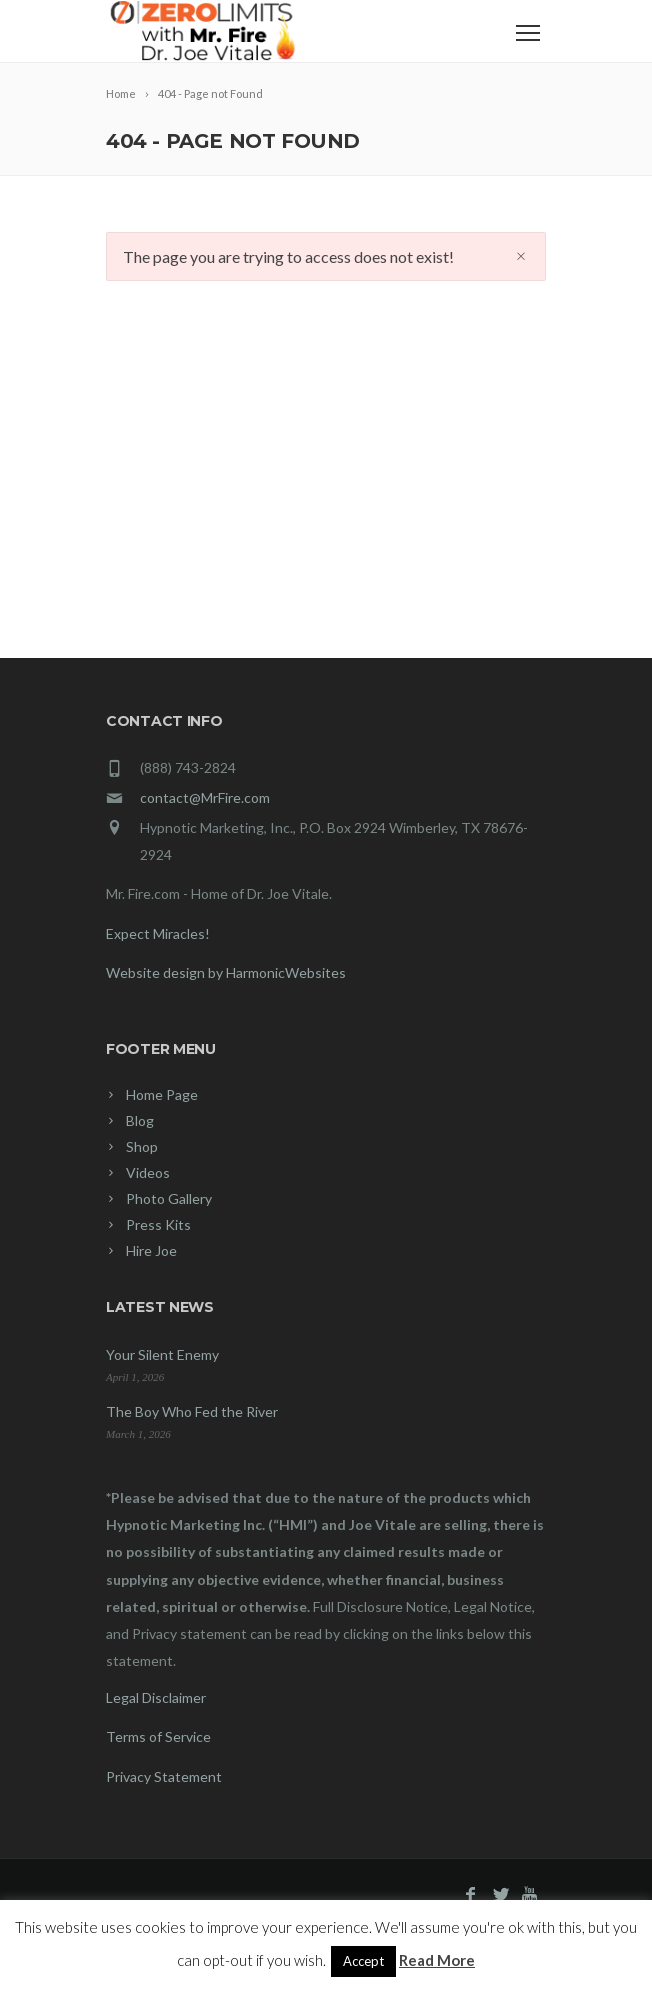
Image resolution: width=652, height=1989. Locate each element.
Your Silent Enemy (162, 1354)
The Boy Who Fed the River (192, 1411)
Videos (148, 1172)
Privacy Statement (164, 1776)
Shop (142, 1146)
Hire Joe (151, 1250)
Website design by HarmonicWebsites (226, 972)
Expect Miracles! (158, 933)
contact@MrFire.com (205, 797)
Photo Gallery (169, 1198)
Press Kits (158, 1224)
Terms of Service (158, 1736)
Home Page (162, 1094)
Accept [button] (363, 1961)
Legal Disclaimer (156, 1697)
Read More (437, 1960)
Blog (140, 1120)
